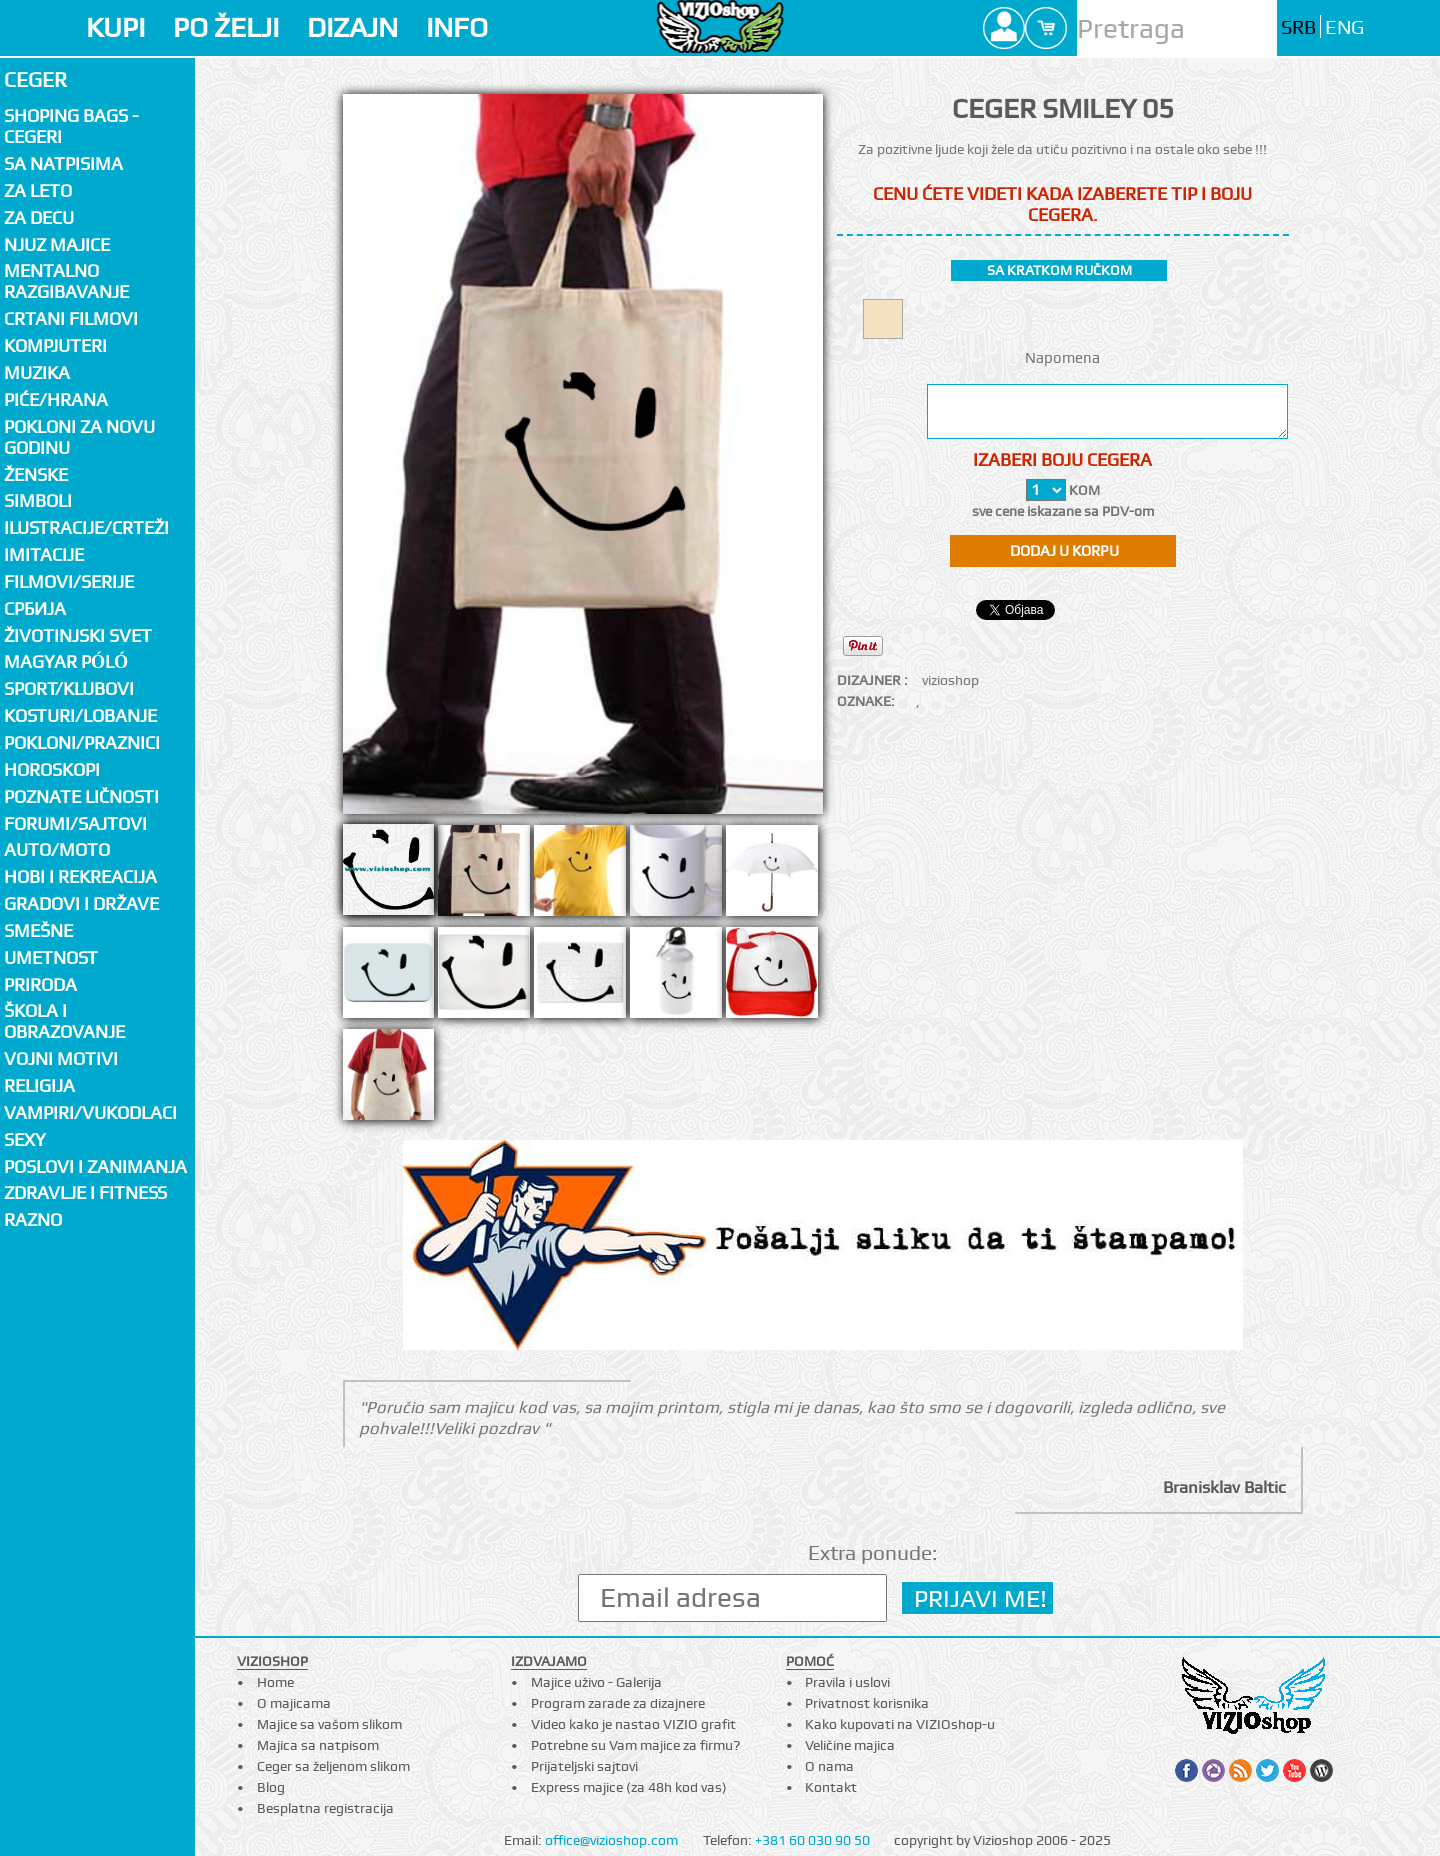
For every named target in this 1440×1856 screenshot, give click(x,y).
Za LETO (38, 190)
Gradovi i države (81, 903)
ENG (1344, 27)
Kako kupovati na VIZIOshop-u (900, 1724)
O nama (829, 1766)
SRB (1298, 27)
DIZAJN (352, 27)
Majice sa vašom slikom (329, 1724)
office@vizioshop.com (611, 1840)
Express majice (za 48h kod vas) (629, 1787)
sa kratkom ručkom (1059, 270)
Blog (271, 1787)
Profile (1004, 28)
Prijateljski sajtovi (584, 1766)
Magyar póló (66, 661)
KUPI (115, 27)
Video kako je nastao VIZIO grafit (633, 1724)
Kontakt (831, 1787)
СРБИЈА (35, 608)
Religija (39, 1085)
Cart (1046, 28)
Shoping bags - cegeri (71, 126)
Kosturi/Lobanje (80, 715)
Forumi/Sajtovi (75, 823)
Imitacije (44, 554)
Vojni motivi (61, 1058)
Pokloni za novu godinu (79, 437)
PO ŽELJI (226, 27)
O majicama (294, 1703)
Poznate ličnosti (81, 796)
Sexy (25, 1139)
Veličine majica (850, 1745)
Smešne (38, 930)
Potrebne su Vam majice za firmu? (635, 1745)
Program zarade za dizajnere (618, 1703)
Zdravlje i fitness (85, 1192)
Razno (33, 1219)
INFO (457, 27)
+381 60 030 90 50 (812, 1840)
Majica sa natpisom (318, 1745)
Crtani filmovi (71, 318)
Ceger (35, 79)
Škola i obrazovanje (64, 1021)
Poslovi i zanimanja (95, 1166)
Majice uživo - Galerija (596, 1682)
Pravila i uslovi (847, 1682)
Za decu (39, 217)
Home (275, 1682)
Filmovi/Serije (69, 581)
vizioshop (950, 680)
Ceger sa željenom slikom (333, 1766)
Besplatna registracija (325, 1808)
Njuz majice (57, 244)
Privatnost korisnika (867, 1703)
